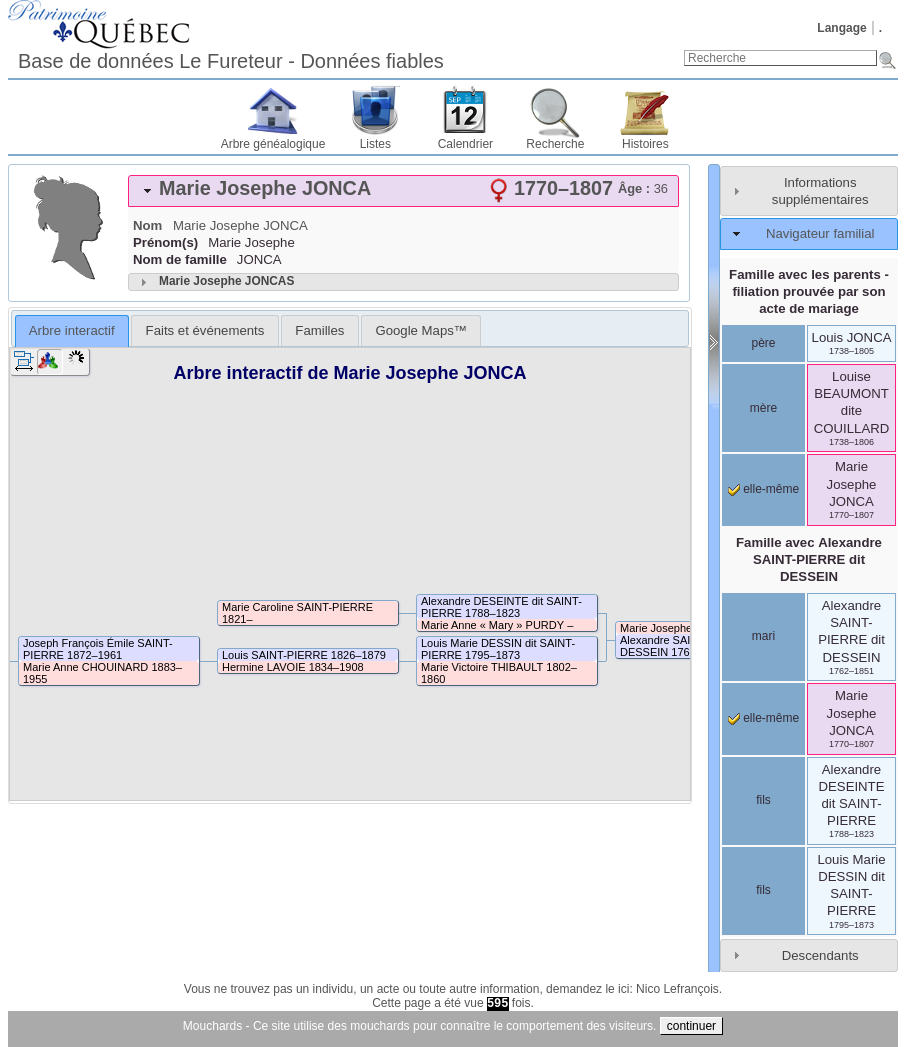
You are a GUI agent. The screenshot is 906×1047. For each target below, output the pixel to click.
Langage (841, 28)
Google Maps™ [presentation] (421, 330)
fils (763, 800)
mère (763, 408)
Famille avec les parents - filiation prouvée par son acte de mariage (809, 291)
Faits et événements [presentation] (205, 330)
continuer (691, 1026)
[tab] (403, 191)
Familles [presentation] (319, 330)
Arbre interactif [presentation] (72, 330)
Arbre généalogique (273, 144)
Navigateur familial (820, 233)
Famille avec (809, 559)
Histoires (645, 144)
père (763, 343)
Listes (375, 144)
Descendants (820, 955)
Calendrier (465, 144)
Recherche (555, 144)
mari (763, 636)
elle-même (763, 489)
